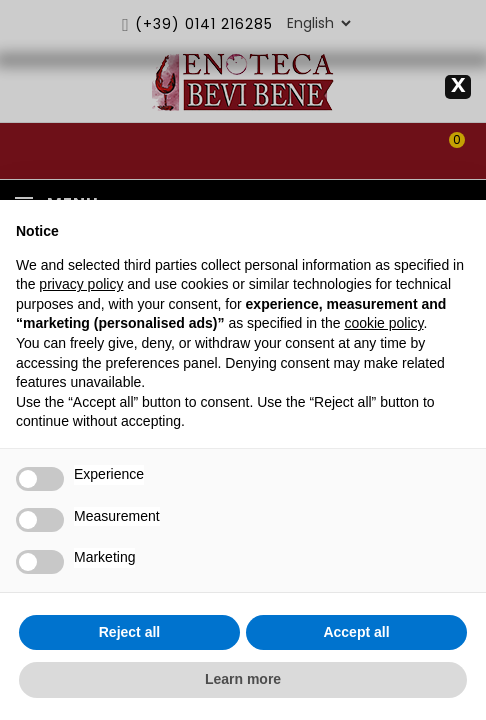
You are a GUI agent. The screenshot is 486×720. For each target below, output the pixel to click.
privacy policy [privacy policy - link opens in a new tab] (81, 284)
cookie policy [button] (383, 323)
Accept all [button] (356, 632)
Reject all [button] (129, 632)
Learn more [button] (243, 679)
